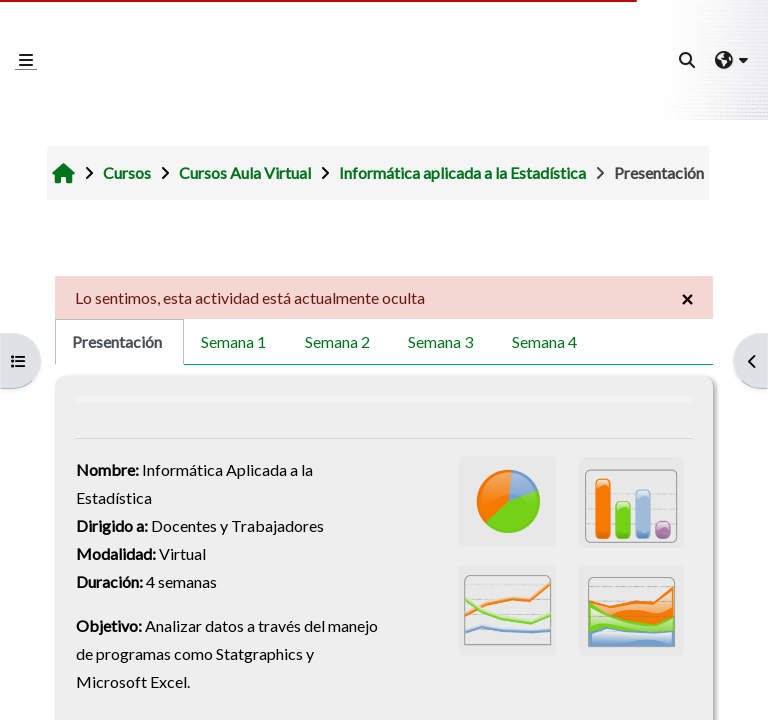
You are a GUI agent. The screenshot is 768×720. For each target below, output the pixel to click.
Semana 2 (337, 341)
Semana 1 (233, 341)
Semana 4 (544, 341)
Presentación (117, 341)
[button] (688, 60)
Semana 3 (440, 341)
